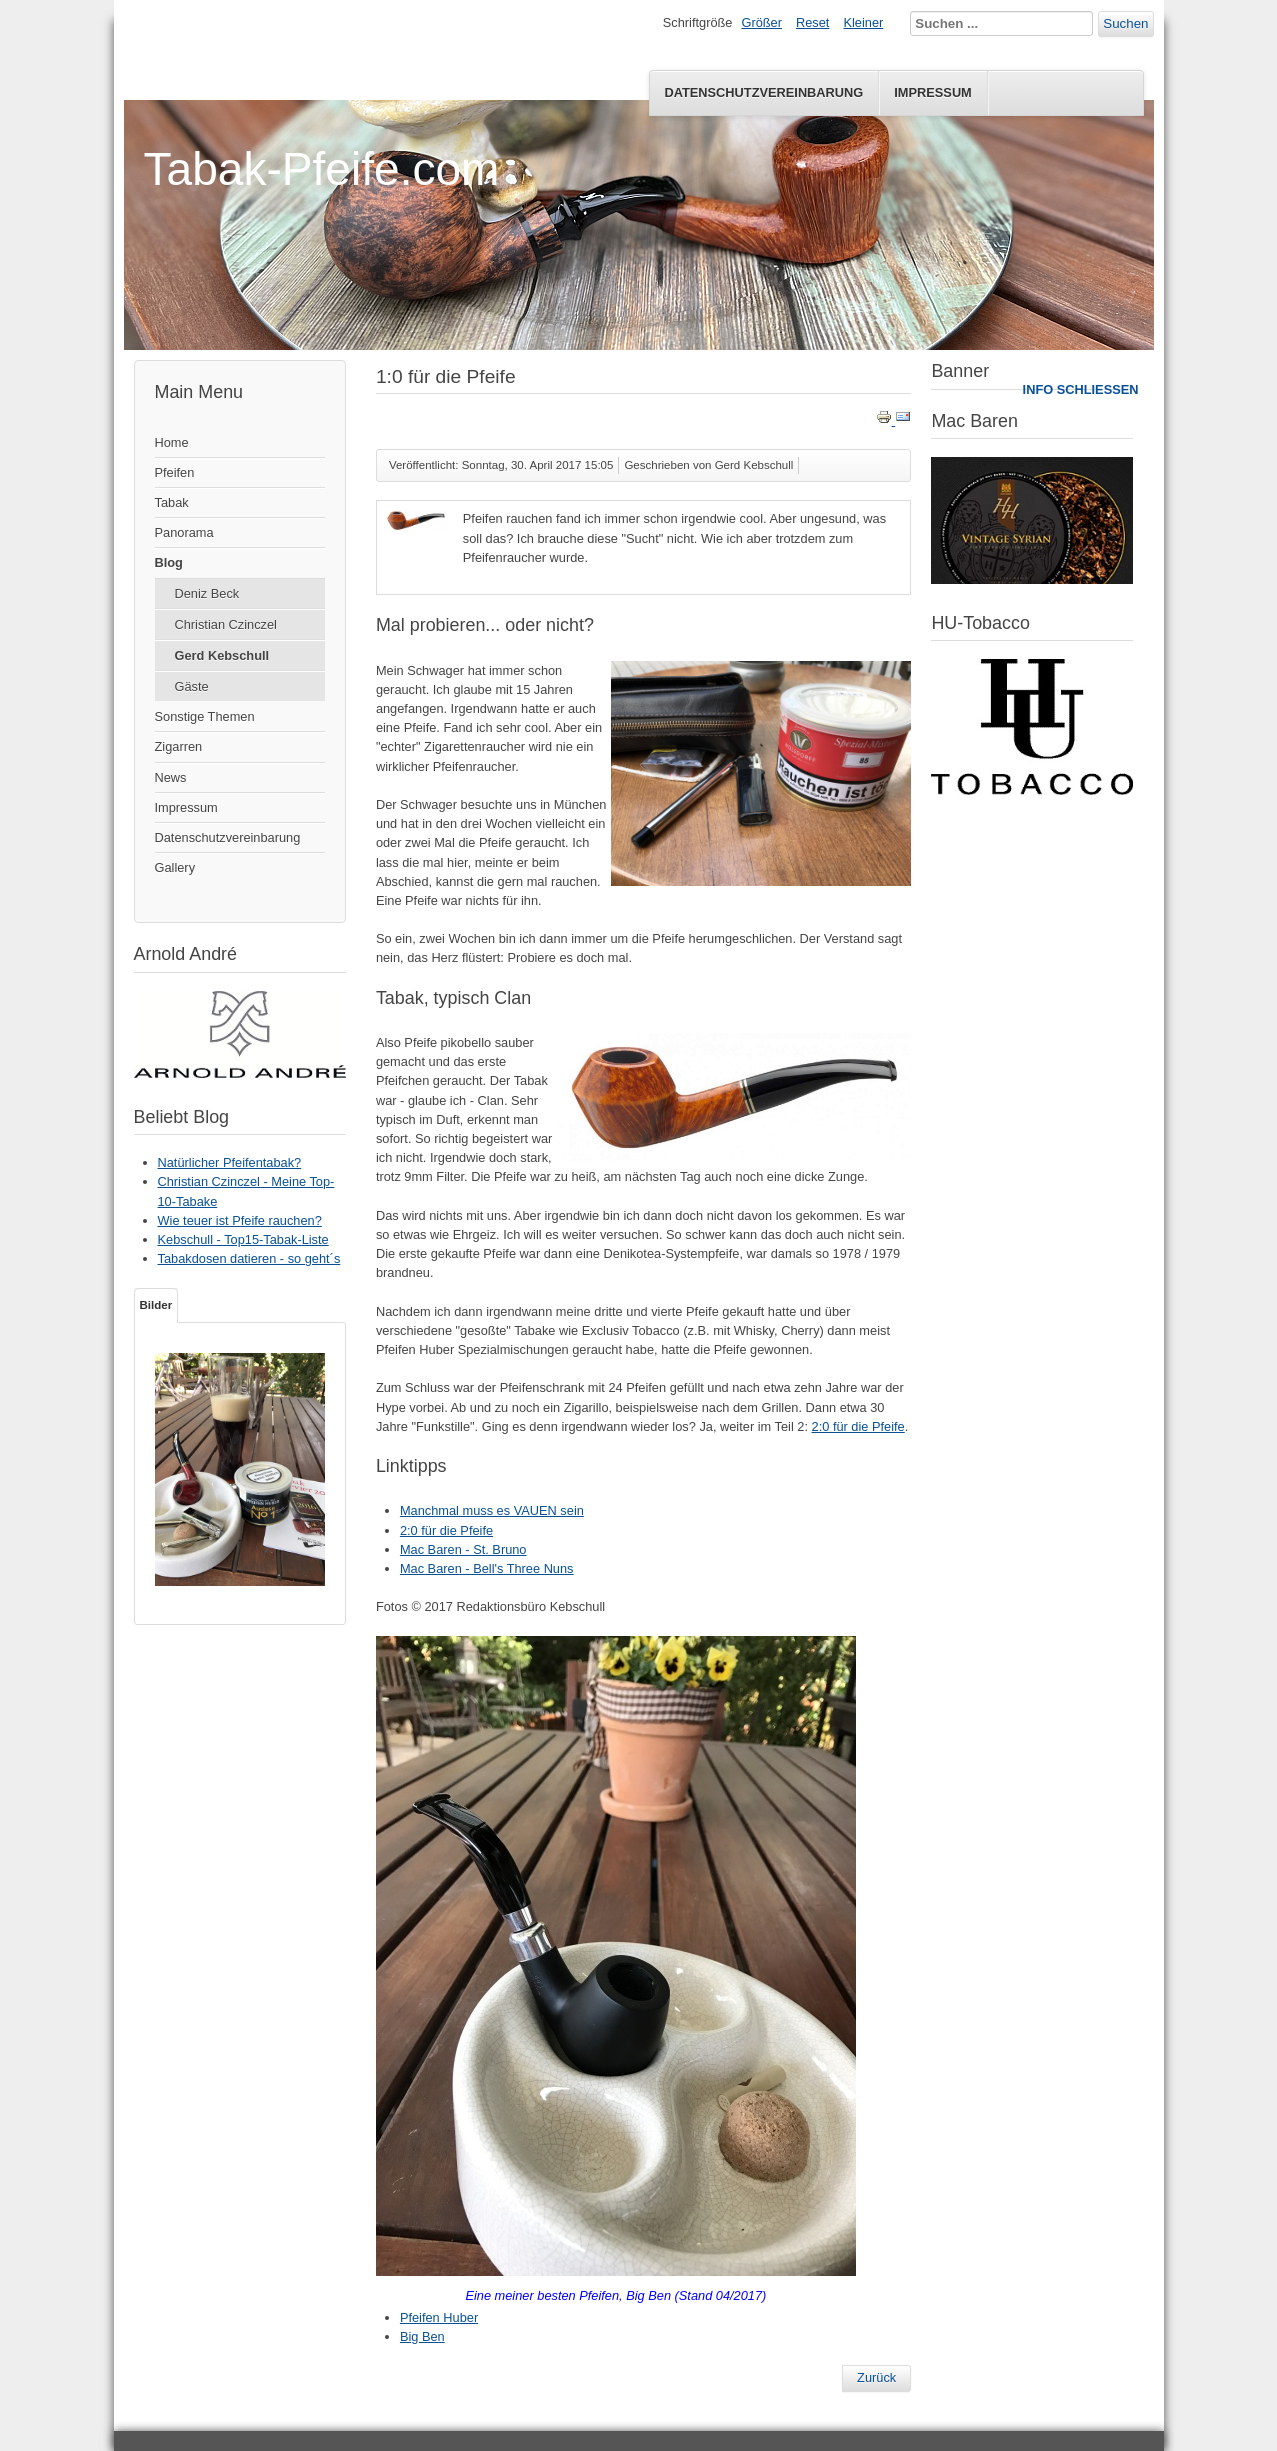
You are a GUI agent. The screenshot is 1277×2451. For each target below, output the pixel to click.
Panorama (184, 532)
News (171, 777)
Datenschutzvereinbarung (763, 92)
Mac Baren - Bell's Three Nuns (487, 1568)
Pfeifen (175, 472)
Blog (169, 562)
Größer (761, 22)
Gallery (175, 867)
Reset (812, 22)
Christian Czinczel (226, 624)
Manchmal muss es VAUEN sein (492, 1510)
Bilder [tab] (156, 1305)
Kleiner (863, 22)
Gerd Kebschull (222, 655)
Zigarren (179, 746)
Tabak (172, 502)
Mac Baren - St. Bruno (463, 1549)
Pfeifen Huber (439, 2317)
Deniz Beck (207, 593)
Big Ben (422, 2336)
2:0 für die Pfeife (858, 1426)
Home (172, 442)
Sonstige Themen (205, 716)
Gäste (192, 686)
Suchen (1125, 23)
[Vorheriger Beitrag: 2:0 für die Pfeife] (876, 2378)
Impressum (933, 92)
